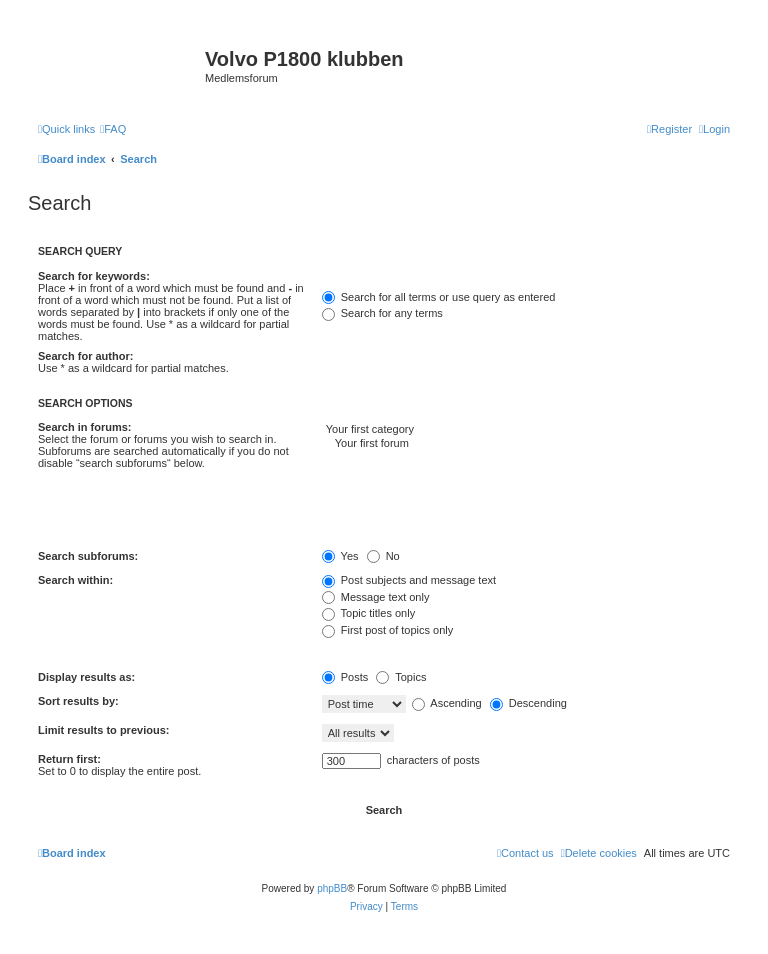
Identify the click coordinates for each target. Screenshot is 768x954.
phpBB (332, 888)
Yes (340, 556)
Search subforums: (88, 556)
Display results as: (86, 677)
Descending (528, 703)
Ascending (447, 703)
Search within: (75, 580)
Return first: (69, 759)
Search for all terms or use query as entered (439, 297)
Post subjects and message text (409, 580)
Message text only (376, 597)
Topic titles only (368, 613)
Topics (401, 677)
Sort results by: (78, 701)
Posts (345, 677)
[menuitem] (113, 129)
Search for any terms (382, 313)
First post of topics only (388, 630)
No (383, 556)
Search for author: (85, 356)
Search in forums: (85, 427)
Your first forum (526, 444)
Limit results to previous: (103, 730)
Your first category (526, 430)
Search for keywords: (94, 276)
